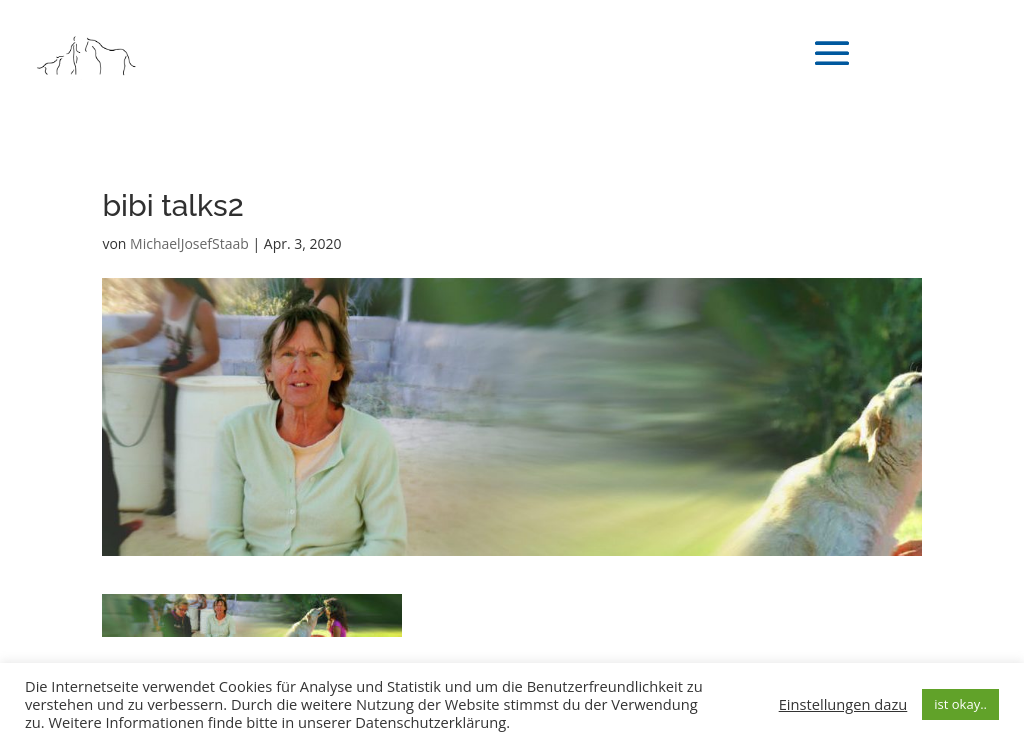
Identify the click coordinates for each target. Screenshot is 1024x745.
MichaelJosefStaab (189, 243)
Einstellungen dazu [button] (843, 704)
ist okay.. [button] (960, 704)
